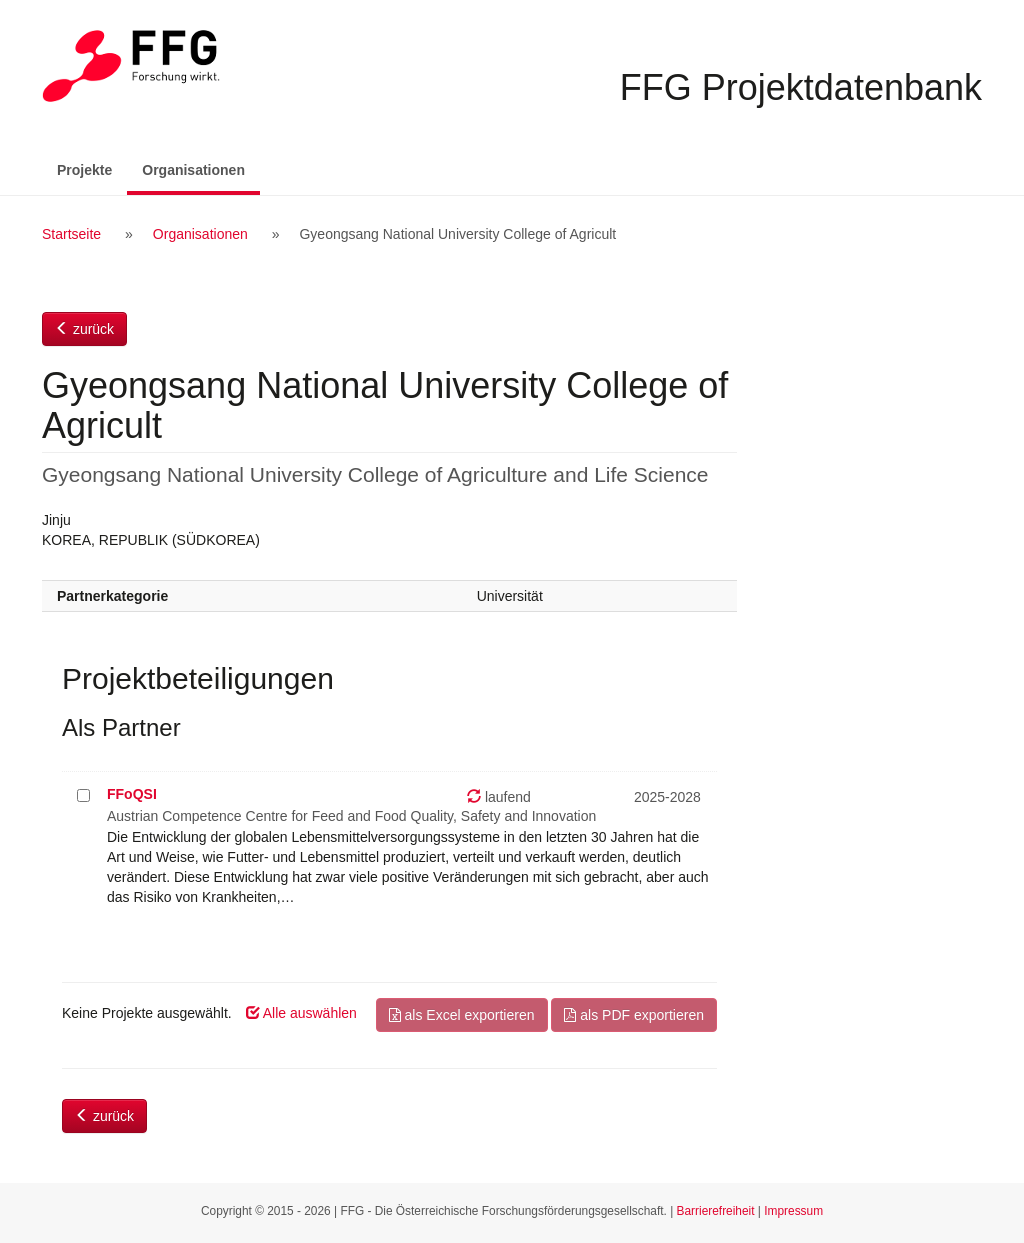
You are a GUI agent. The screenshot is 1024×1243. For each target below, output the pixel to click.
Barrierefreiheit (716, 1211)
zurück (84, 329)
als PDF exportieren (634, 1015)
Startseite (71, 234)
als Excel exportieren (462, 1015)
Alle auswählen (301, 1013)
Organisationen (201, 168)
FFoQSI (132, 794)
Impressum (793, 1211)
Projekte (84, 170)
